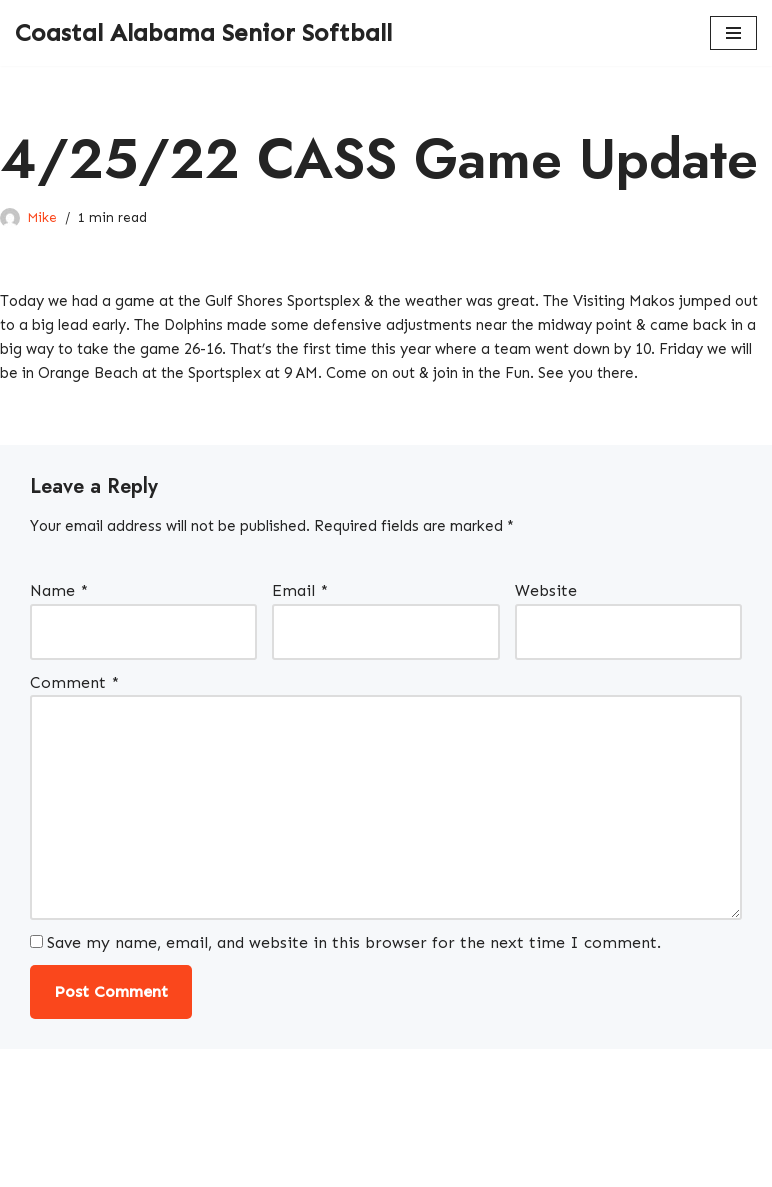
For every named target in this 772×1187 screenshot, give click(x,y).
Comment (74, 717)
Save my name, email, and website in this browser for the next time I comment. (355, 990)
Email (300, 624)
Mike (43, 217)
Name (59, 624)
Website (546, 624)
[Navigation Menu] (733, 33)
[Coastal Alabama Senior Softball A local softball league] (203, 33)
